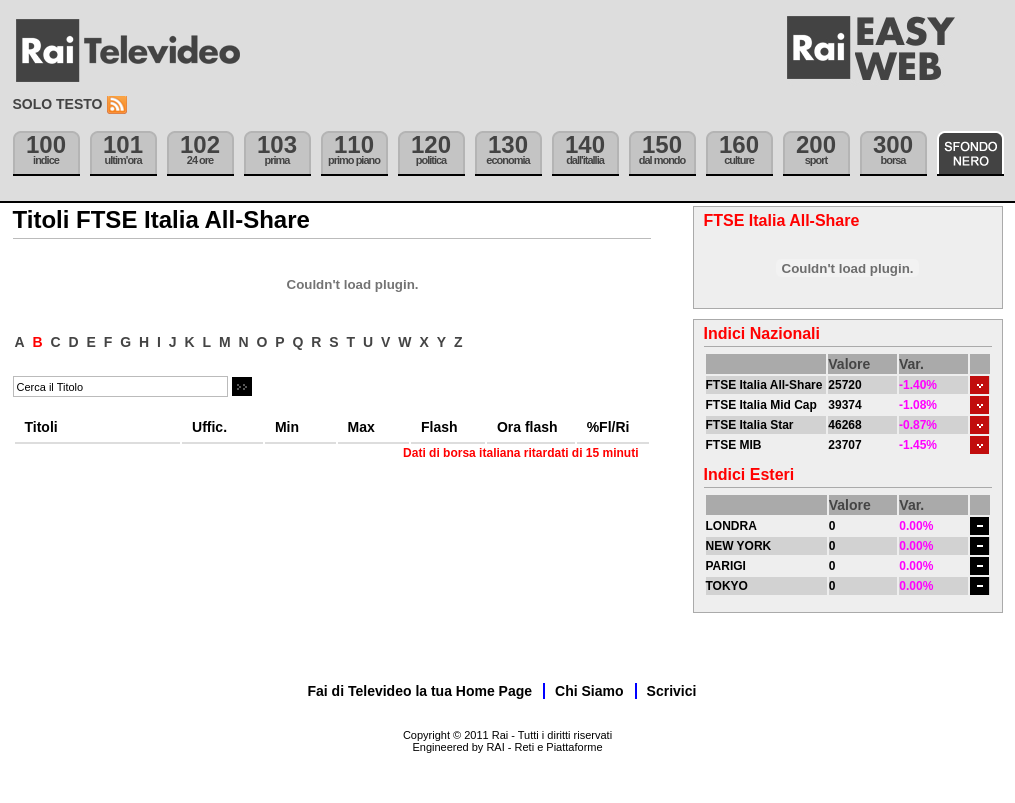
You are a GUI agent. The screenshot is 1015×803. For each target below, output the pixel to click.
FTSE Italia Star (750, 425)
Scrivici (672, 691)
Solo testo (58, 104)
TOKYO (727, 586)
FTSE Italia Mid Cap (761, 405)
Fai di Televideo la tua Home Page (420, 691)
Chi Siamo (589, 691)
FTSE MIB (734, 445)
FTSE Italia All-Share (764, 385)
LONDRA (731, 526)
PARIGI (726, 566)
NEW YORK (739, 546)
